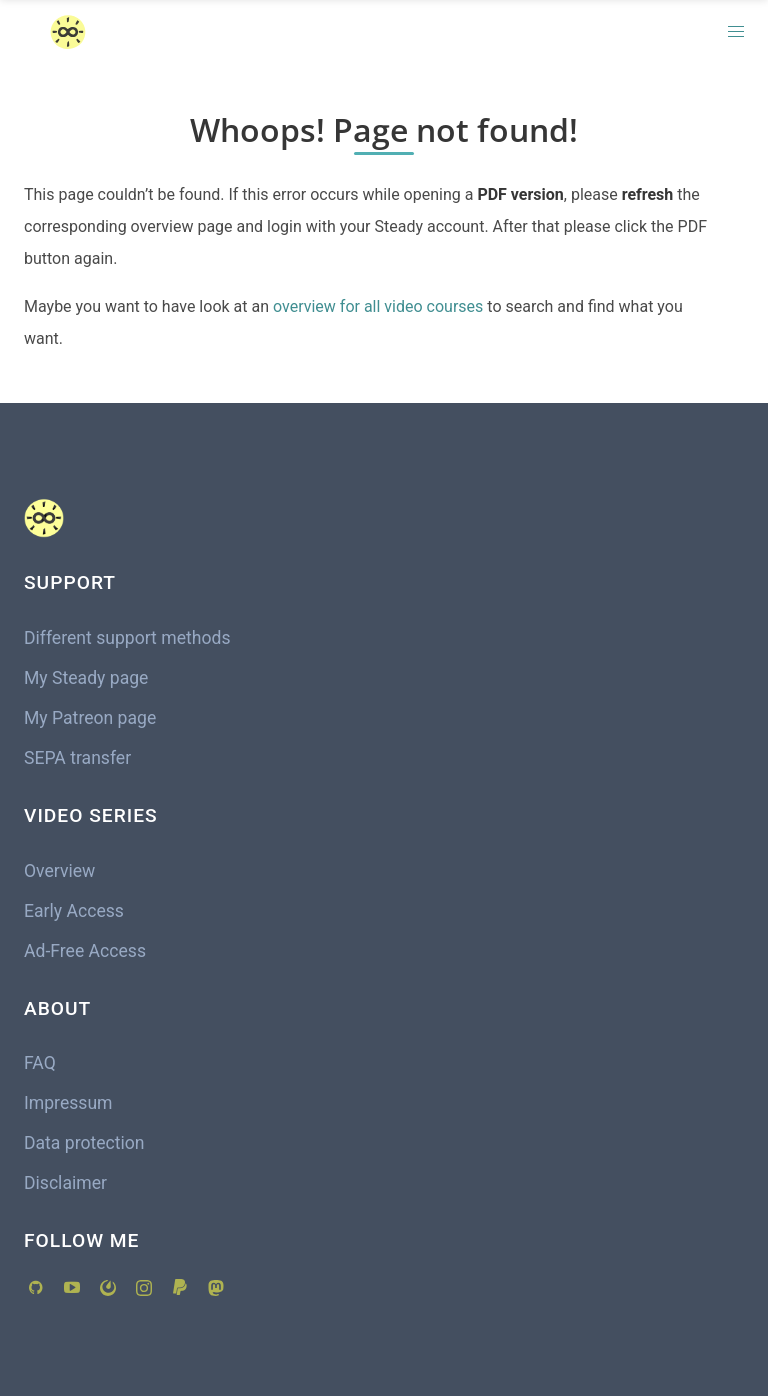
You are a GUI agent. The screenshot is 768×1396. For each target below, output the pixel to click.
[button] (736, 32)
